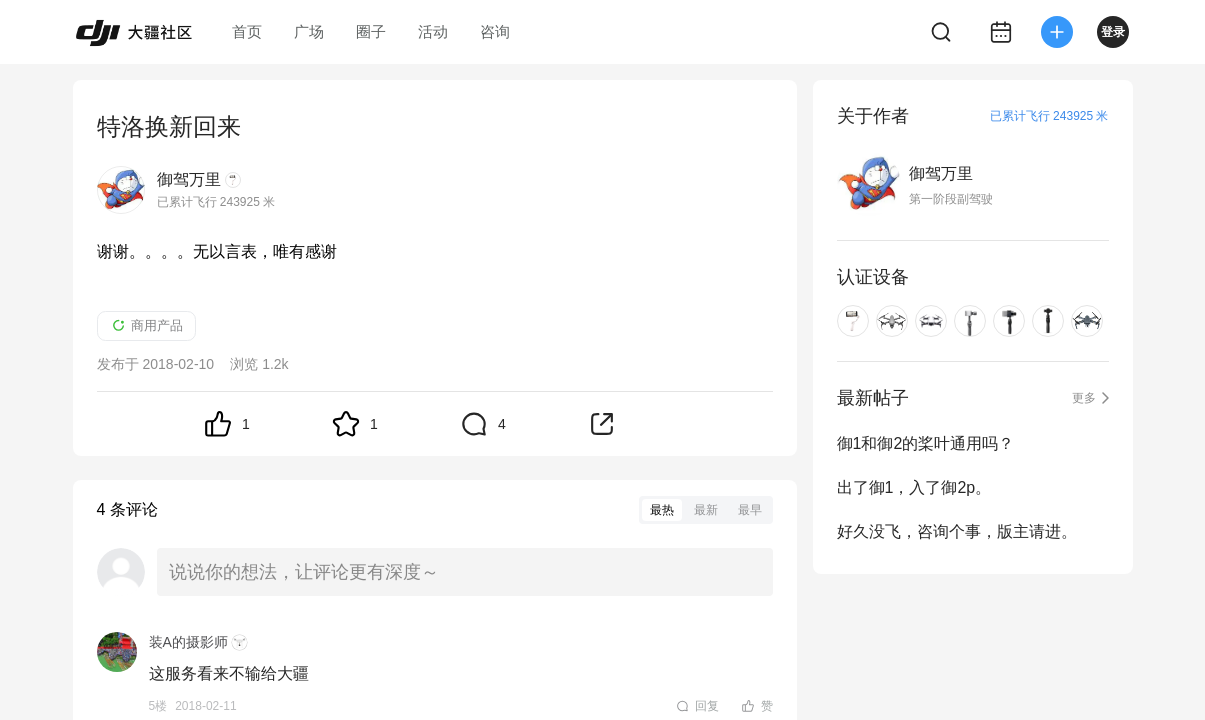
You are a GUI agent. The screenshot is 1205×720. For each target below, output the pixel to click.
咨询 (495, 31)
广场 (309, 31)
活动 (433, 31)
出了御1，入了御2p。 (914, 487)
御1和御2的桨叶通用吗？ (926, 443)
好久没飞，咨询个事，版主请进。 (957, 531)
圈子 (371, 31)
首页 (247, 31)
